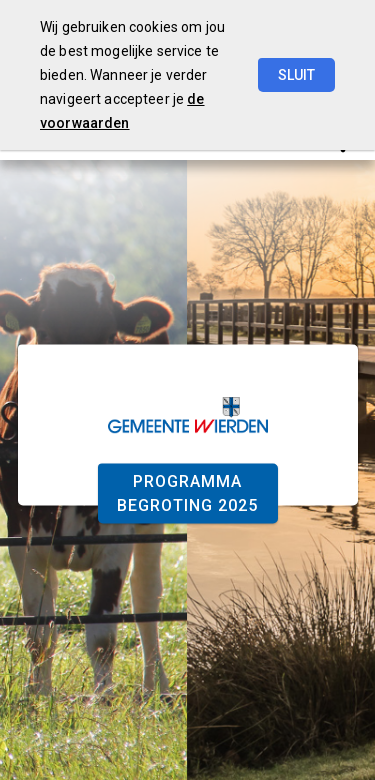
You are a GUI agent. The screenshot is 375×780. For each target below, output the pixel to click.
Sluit (296, 75)
